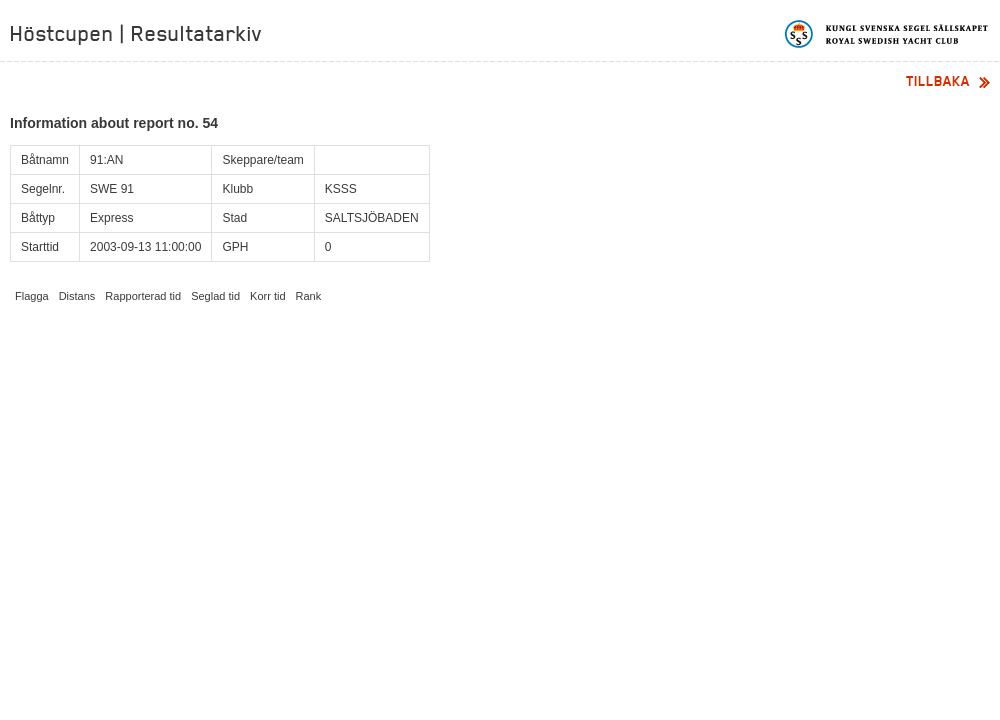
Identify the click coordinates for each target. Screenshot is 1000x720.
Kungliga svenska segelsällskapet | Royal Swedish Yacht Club (887, 34)
